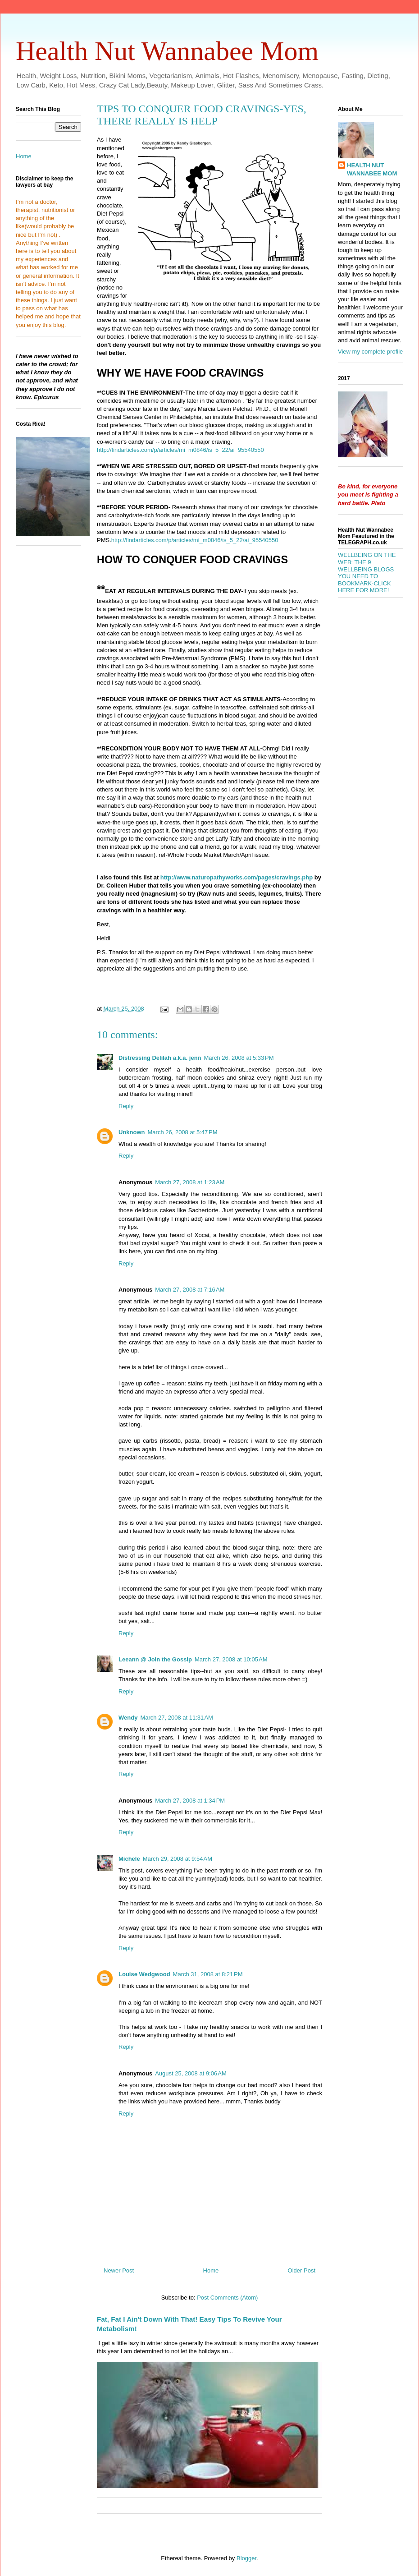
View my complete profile (370, 351)
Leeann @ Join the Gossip (155, 1659)
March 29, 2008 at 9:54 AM (177, 1858)
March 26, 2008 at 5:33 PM (239, 1057)
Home (211, 2270)
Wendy (127, 1717)
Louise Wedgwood (144, 1974)
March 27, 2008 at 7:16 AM (189, 1289)
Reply (125, 1106)
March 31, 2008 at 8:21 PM (208, 1974)
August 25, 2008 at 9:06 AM (191, 2073)
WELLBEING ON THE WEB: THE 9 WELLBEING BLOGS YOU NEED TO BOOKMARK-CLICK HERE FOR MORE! (367, 572)
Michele (129, 1858)
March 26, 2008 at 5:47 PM (183, 1132)
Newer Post (119, 2270)
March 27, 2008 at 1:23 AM (189, 1182)
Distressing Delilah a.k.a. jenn (159, 1057)
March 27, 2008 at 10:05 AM (231, 1659)
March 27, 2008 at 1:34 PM (190, 1800)
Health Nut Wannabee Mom (167, 51)
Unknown (131, 1132)
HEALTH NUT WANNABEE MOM (372, 169)
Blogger (246, 2558)
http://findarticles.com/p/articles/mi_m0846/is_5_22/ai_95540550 (180, 449)
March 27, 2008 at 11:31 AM (176, 1717)
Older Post (301, 2270)
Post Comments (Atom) (227, 2297)
